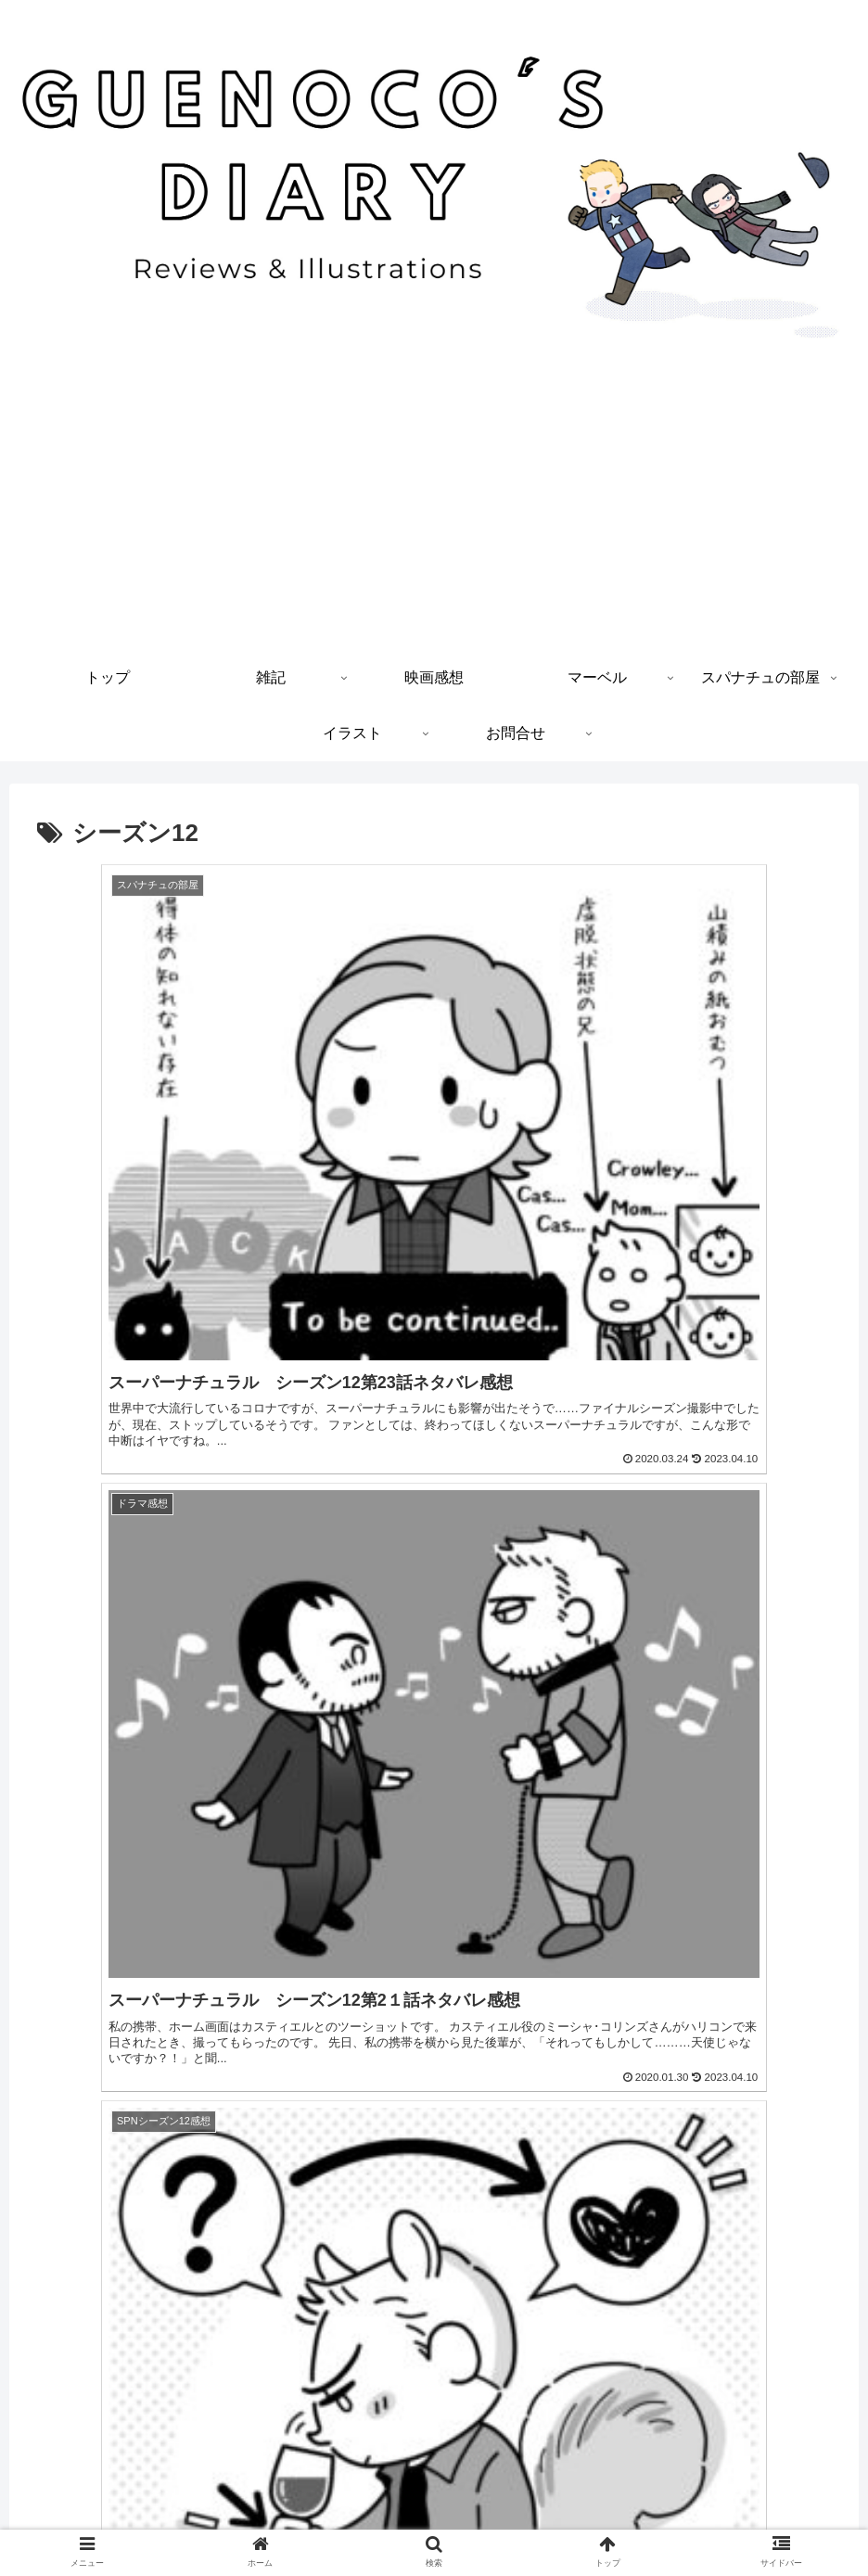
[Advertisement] (434, 511)
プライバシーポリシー (434, 2518)
